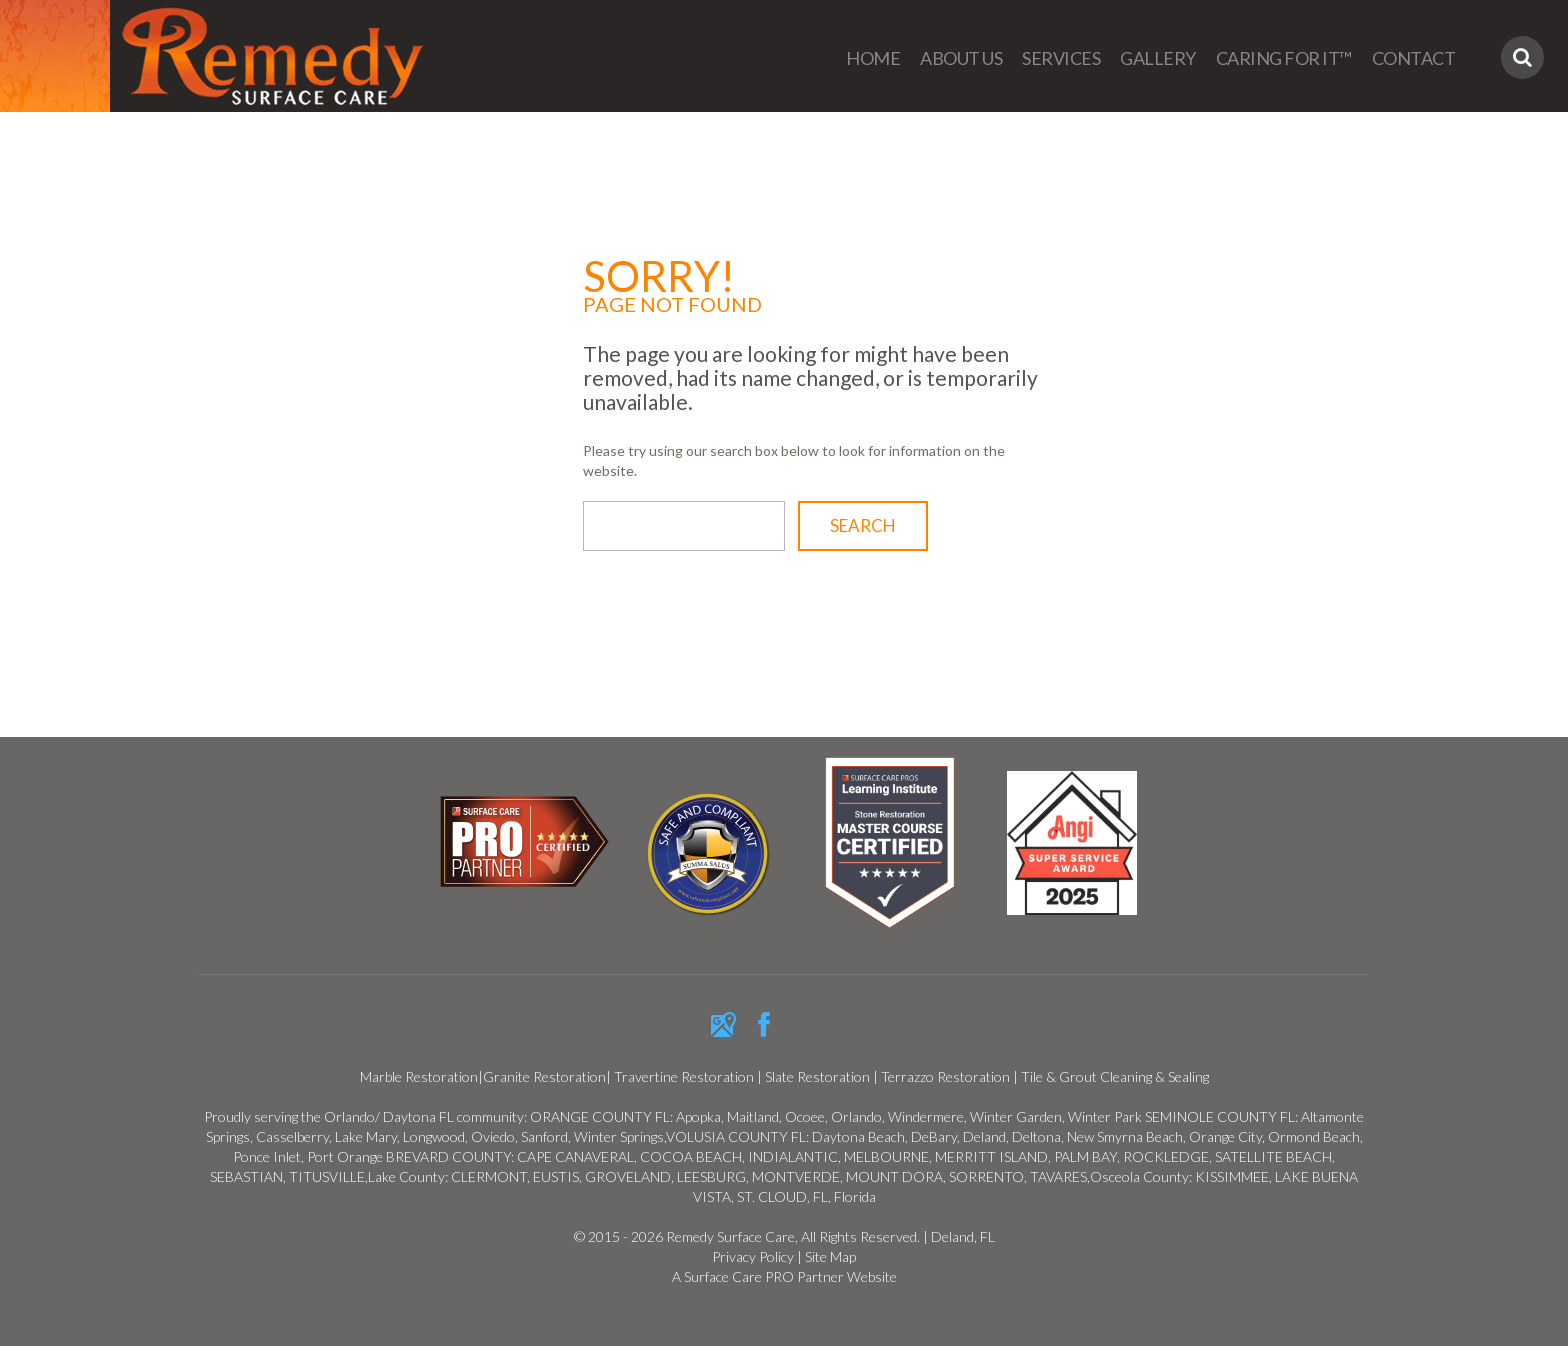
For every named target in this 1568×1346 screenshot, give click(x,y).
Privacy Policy (753, 1256)
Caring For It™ (1284, 58)
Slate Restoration (817, 1076)
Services (1061, 58)
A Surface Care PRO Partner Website (784, 1276)
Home (873, 58)
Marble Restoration (419, 1076)
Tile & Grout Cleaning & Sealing (1115, 1076)
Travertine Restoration (685, 1076)
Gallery (1158, 58)
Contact (1414, 58)
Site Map (830, 1256)
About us (961, 58)
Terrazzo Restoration (945, 1076)
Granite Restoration (544, 1076)
